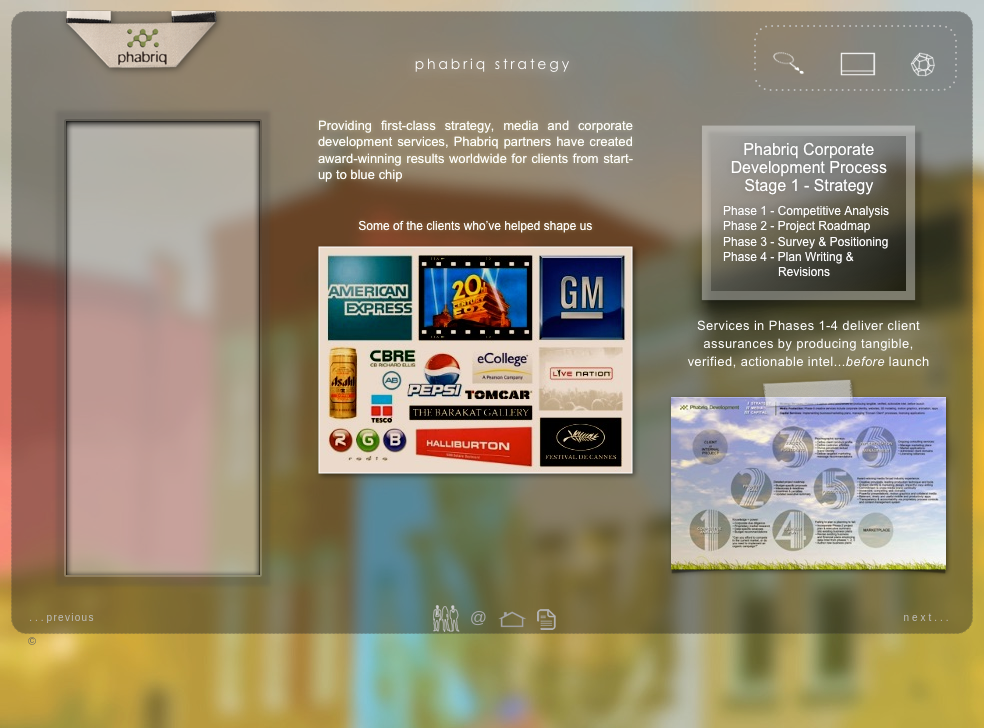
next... (927, 617)
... (62, 617)
